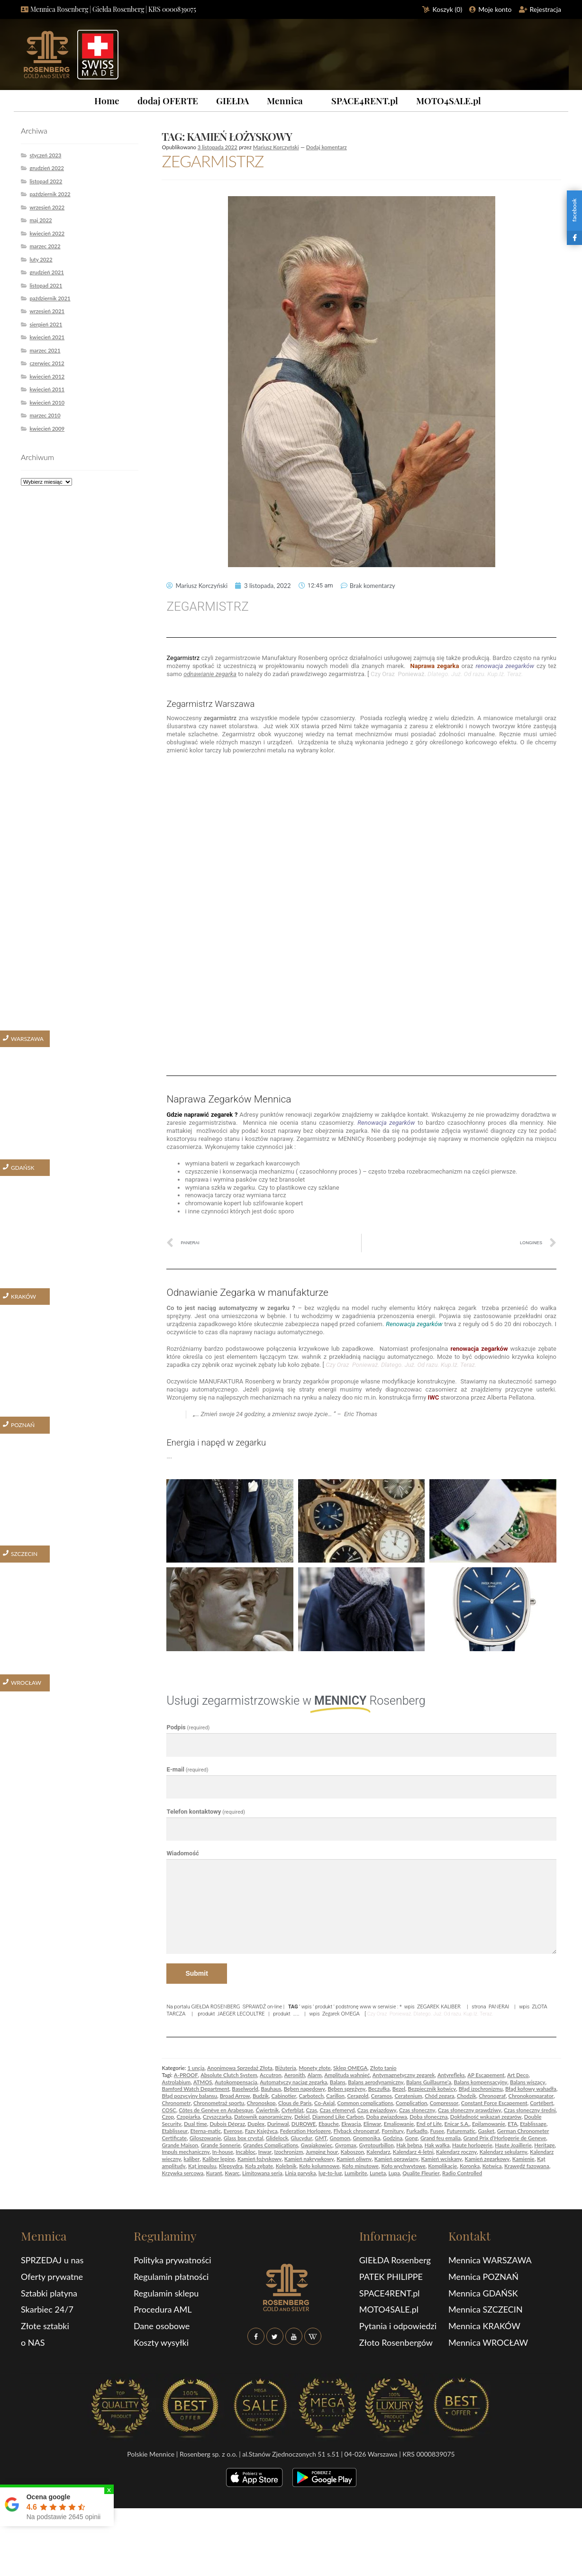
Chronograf (492, 2096)
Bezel (398, 2089)
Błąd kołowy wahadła (530, 2089)
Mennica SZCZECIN (485, 2309)
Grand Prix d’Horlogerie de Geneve (505, 2138)
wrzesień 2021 (46, 311)
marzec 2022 (44, 246)
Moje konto (494, 9)
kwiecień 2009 (46, 428)
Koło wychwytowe (403, 2166)
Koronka (470, 2166)
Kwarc (232, 2173)
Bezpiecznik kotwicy (432, 2089)
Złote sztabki (45, 2326)
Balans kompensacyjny (480, 2082)
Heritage (544, 2145)
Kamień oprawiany (396, 2159)
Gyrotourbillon (376, 2145)
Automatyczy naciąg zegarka (293, 2082)
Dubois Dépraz (227, 2124)
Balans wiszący (528, 2082)
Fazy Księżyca (261, 2131)
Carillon (335, 2096)
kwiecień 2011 (46, 389)
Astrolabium (176, 2082)
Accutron (271, 2075)
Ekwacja (351, 2124)
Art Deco (517, 2075)
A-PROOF (186, 2075)
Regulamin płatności (171, 2276)
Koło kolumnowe (319, 2166)
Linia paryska (300, 2173)
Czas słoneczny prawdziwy (469, 2110)
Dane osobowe (162, 2326)
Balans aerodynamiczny (375, 2082)
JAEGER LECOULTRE (241, 2013)
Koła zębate (259, 2166)
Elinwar (372, 2124)
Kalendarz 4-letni (413, 2152)
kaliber (192, 2159)
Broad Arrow (235, 2096)
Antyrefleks (451, 2075)
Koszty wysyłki (161, 2342)
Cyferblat (292, 2110)
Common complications (365, 2103)
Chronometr (176, 2103)
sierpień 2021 (45, 324)
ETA (512, 2124)
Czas (311, 2110)
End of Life (429, 2124)
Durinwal (278, 2124)
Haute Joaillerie (513, 2145)
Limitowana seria (262, 2173)
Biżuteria (285, 2068)
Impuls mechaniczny (185, 2152)
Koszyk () (448, 9)
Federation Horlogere (305, 2131)
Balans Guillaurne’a (428, 2082)
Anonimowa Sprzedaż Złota (240, 2068)
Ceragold (357, 2096)
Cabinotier (283, 2096)
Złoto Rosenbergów (396, 2342)
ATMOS (202, 2082)
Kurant (214, 2173)
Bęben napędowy (304, 2089)
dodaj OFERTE (167, 100)
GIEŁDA (232, 100)
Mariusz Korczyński (276, 147)
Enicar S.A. (457, 2124)
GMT (321, 2138)
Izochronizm (288, 2152)
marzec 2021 (44, 350)
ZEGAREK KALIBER (439, 2006)
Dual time (195, 2124)
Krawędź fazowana (526, 2166)
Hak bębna (409, 2145)
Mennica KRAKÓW (484, 2326)
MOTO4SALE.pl (448, 100)
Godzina (392, 2138)
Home (106, 100)
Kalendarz (378, 2152)
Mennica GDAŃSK (483, 2293)
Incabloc (245, 2152)
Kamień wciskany (441, 2159)
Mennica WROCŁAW (488, 2342)
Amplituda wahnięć (347, 2075)
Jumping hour (322, 2152)
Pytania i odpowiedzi (397, 2326)
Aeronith (294, 2075)
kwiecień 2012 (46, 376)
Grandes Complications (270, 2145)
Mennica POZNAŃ (483, 2276)
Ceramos (381, 2096)
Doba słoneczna (428, 2117)
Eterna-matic (206, 2131)
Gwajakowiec (316, 2145)
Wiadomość (182, 1853)
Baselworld (245, 2089)
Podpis (187, 1727)
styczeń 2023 (45, 155)
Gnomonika (366, 2138)
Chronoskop (261, 2103)
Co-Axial (324, 2103)
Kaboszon (352, 2152)
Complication (411, 2103)
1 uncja (195, 2068)
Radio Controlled (462, 2173)
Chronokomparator (531, 2096)
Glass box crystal (244, 2138)
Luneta (378, 2173)
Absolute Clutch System (228, 2075)
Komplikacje (442, 2166)
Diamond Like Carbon (338, 2117)
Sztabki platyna (49, 2293)
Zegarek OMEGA (341, 2013)
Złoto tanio (383, 2068)
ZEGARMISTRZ (213, 161)
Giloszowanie (205, 2138)
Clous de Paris (295, 2103)
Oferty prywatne (52, 2276)
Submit (196, 1973)
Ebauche (328, 2124)
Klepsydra (231, 2166)
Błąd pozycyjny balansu (189, 2096)
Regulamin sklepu (166, 2293)
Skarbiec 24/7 (47, 2309)
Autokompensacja (236, 2082)
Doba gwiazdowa (386, 2117)
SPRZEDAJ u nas (52, 2260)
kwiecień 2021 (46, 337)
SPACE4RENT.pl (364, 100)
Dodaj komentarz (326, 147)
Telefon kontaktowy (205, 1811)
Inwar (265, 2152)
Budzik (261, 2096)
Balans (338, 2082)
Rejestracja (546, 9)
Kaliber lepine (218, 2159)
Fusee (437, 2131)
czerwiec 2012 (46, 363)
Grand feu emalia (440, 2138)
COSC (169, 2110)
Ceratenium (408, 2096)
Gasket (486, 2131)
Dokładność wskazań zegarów (485, 2117)
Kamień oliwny (354, 2159)
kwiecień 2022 (46, 233)
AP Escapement (485, 2075)
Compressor (444, 2103)
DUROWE (303, 2124)
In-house (222, 2152)
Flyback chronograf (356, 2131)
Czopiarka (188, 2117)
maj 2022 (40, 220)
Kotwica (492, 2166)
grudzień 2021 (46, 272)
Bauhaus (271, 2089)
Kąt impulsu (202, 2166)
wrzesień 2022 (46, 207)
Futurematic (460, 2131)
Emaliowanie (399, 2124)
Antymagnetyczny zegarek (404, 2075)
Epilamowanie (488, 2124)
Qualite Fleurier (420, 2173)
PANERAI (499, 2006)
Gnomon (340, 2138)
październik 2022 (49, 194)
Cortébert (541, 2103)
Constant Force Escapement (494, 2103)
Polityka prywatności (172, 2260)
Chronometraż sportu (218, 2103)
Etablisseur (175, 2131)
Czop (168, 2117)
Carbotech (311, 2096)
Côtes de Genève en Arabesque (216, 2110)
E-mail (187, 1769)
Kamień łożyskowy (259, 2159)
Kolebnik (286, 2166)
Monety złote (314, 2068)
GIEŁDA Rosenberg (395, 2260)
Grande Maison (180, 2145)
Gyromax (345, 2145)
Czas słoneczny (417, 2110)
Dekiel (301, 2117)
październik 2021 (49, 298)
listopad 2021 (45, 285)
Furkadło (416, 2131)
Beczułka (379, 2089)
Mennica (285, 100)
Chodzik (466, 2096)
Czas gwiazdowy (377, 2110)
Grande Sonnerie (220, 2145)
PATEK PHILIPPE (391, 2276)
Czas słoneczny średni (530, 2110)
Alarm (315, 2075)
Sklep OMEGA (350, 2068)
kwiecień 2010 (46, 402)
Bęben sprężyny (347, 2089)
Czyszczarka (217, 2117)
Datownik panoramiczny (262, 2117)
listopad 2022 (45, 181)
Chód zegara (439, 2096)
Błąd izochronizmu (481, 2089)
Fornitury (392, 2131)
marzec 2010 (44, 415)
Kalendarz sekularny (503, 2152)
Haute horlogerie (472, 2145)
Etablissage (533, 2124)
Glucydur (301, 2138)
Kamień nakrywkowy (309, 2159)
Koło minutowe (360, 2166)
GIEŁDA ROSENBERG (215, 2006)
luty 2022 (40, 259)
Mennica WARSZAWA (490, 2260)
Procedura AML (163, 2309)
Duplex (255, 2124)
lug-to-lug (330, 2173)
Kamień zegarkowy (487, 2159)
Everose (233, 2131)
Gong (411, 2138)
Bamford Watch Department (195, 2089)
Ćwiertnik (267, 2110)
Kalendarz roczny (456, 2152)
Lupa (394, 2173)
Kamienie (523, 2159)
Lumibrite (356, 2173)
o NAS (33, 2342)
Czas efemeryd (337, 2110)
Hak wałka (437, 2145)
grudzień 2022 (46, 168)
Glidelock (277, 2138)
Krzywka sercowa (182, 2173)
